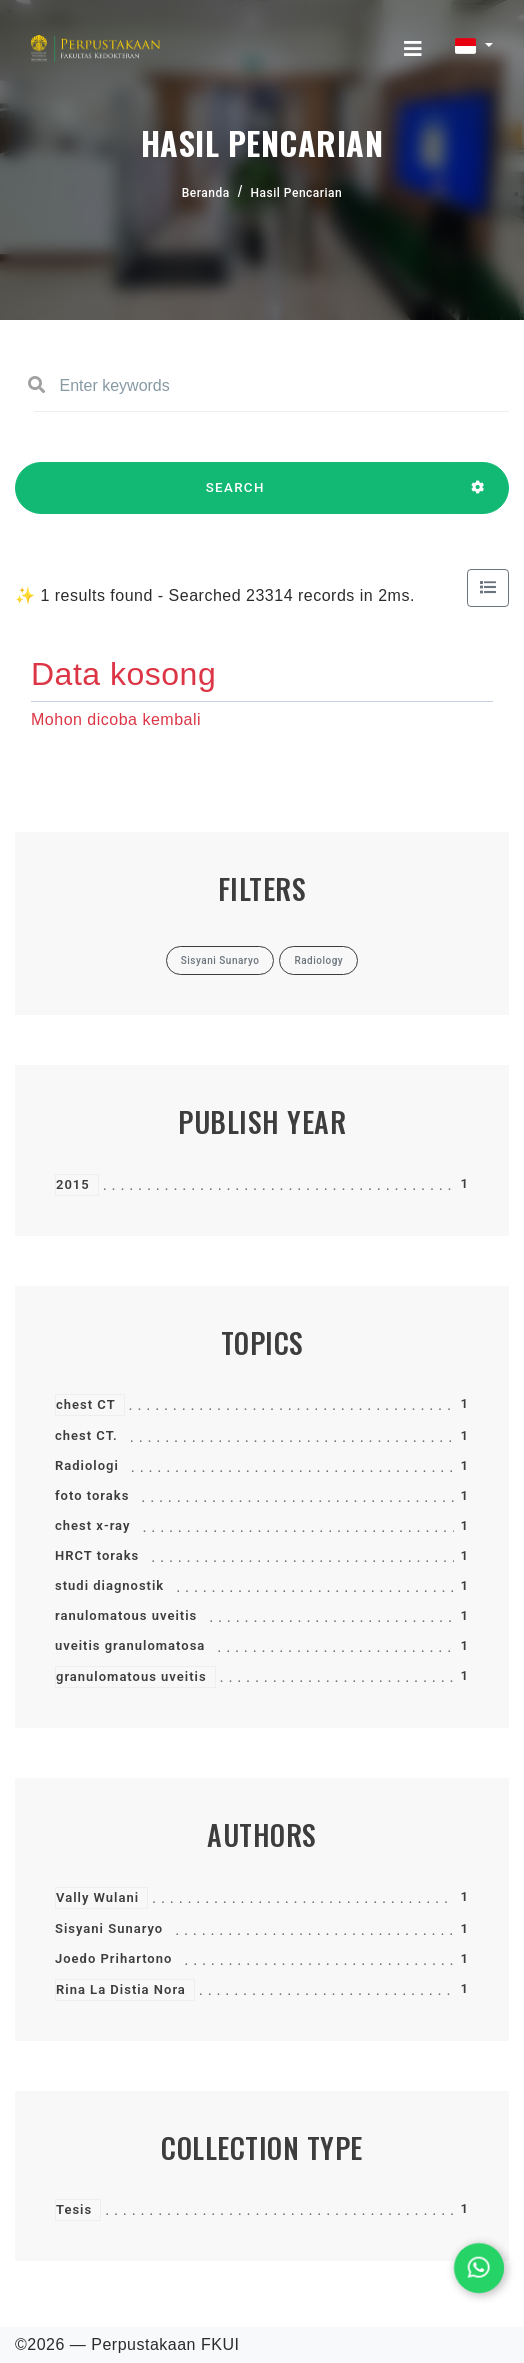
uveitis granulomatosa (130, 1645)
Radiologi (87, 1465)
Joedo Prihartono (113, 1958)
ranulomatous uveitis (126, 1615)
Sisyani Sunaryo (109, 1928)
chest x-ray (92, 1525)
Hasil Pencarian (297, 193)
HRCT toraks (97, 1555)
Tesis (74, 2209)
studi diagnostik (109, 1585)
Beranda (206, 193)
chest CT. (86, 1435)
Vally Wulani (97, 1897)
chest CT (86, 1404)
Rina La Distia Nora (121, 1989)
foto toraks (92, 1495)
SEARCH (235, 497)
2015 (73, 1184)
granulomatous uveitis (131, 1676)
